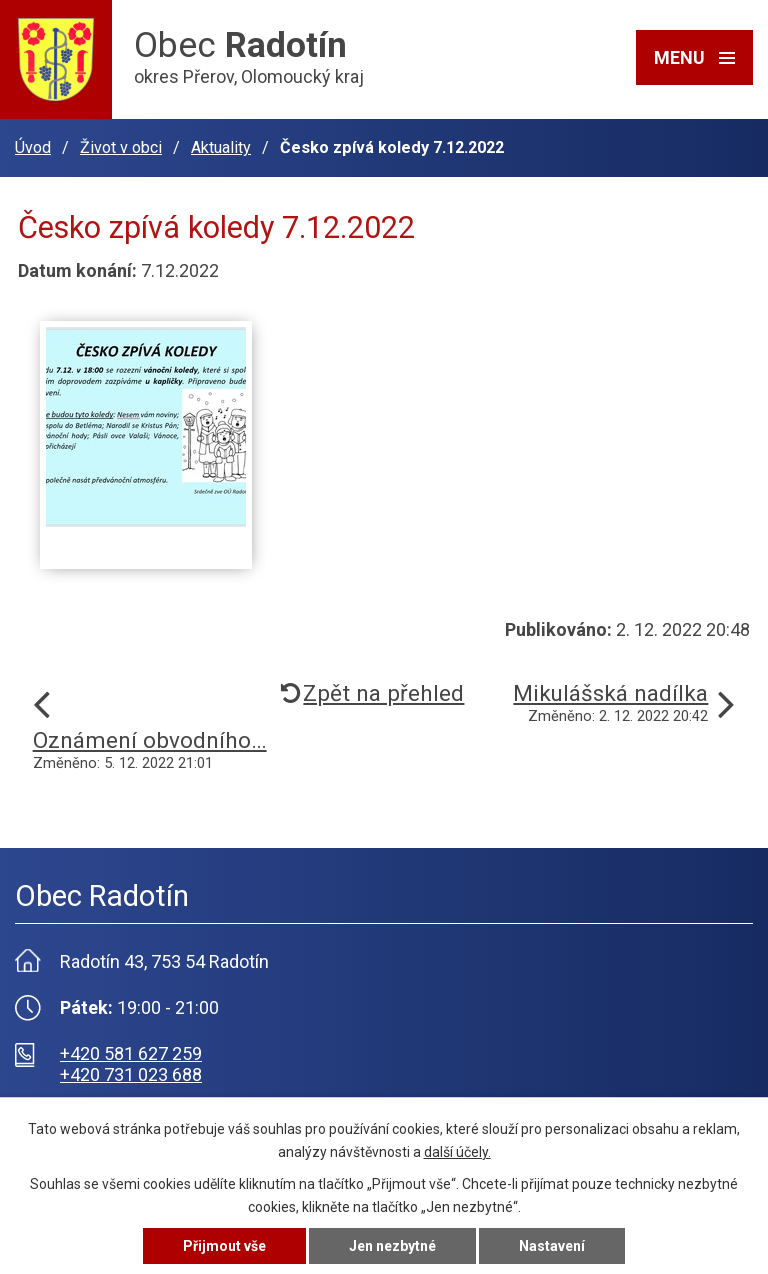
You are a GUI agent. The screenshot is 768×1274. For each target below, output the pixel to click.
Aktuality (221, 147)
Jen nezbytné (392, 1246)
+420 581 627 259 (131, 1053)
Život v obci (121, 147)
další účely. (457, 1152)
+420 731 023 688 (131, 1074)
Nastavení (552, 1246)
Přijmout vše (224, 1246)
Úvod (33, 147)
